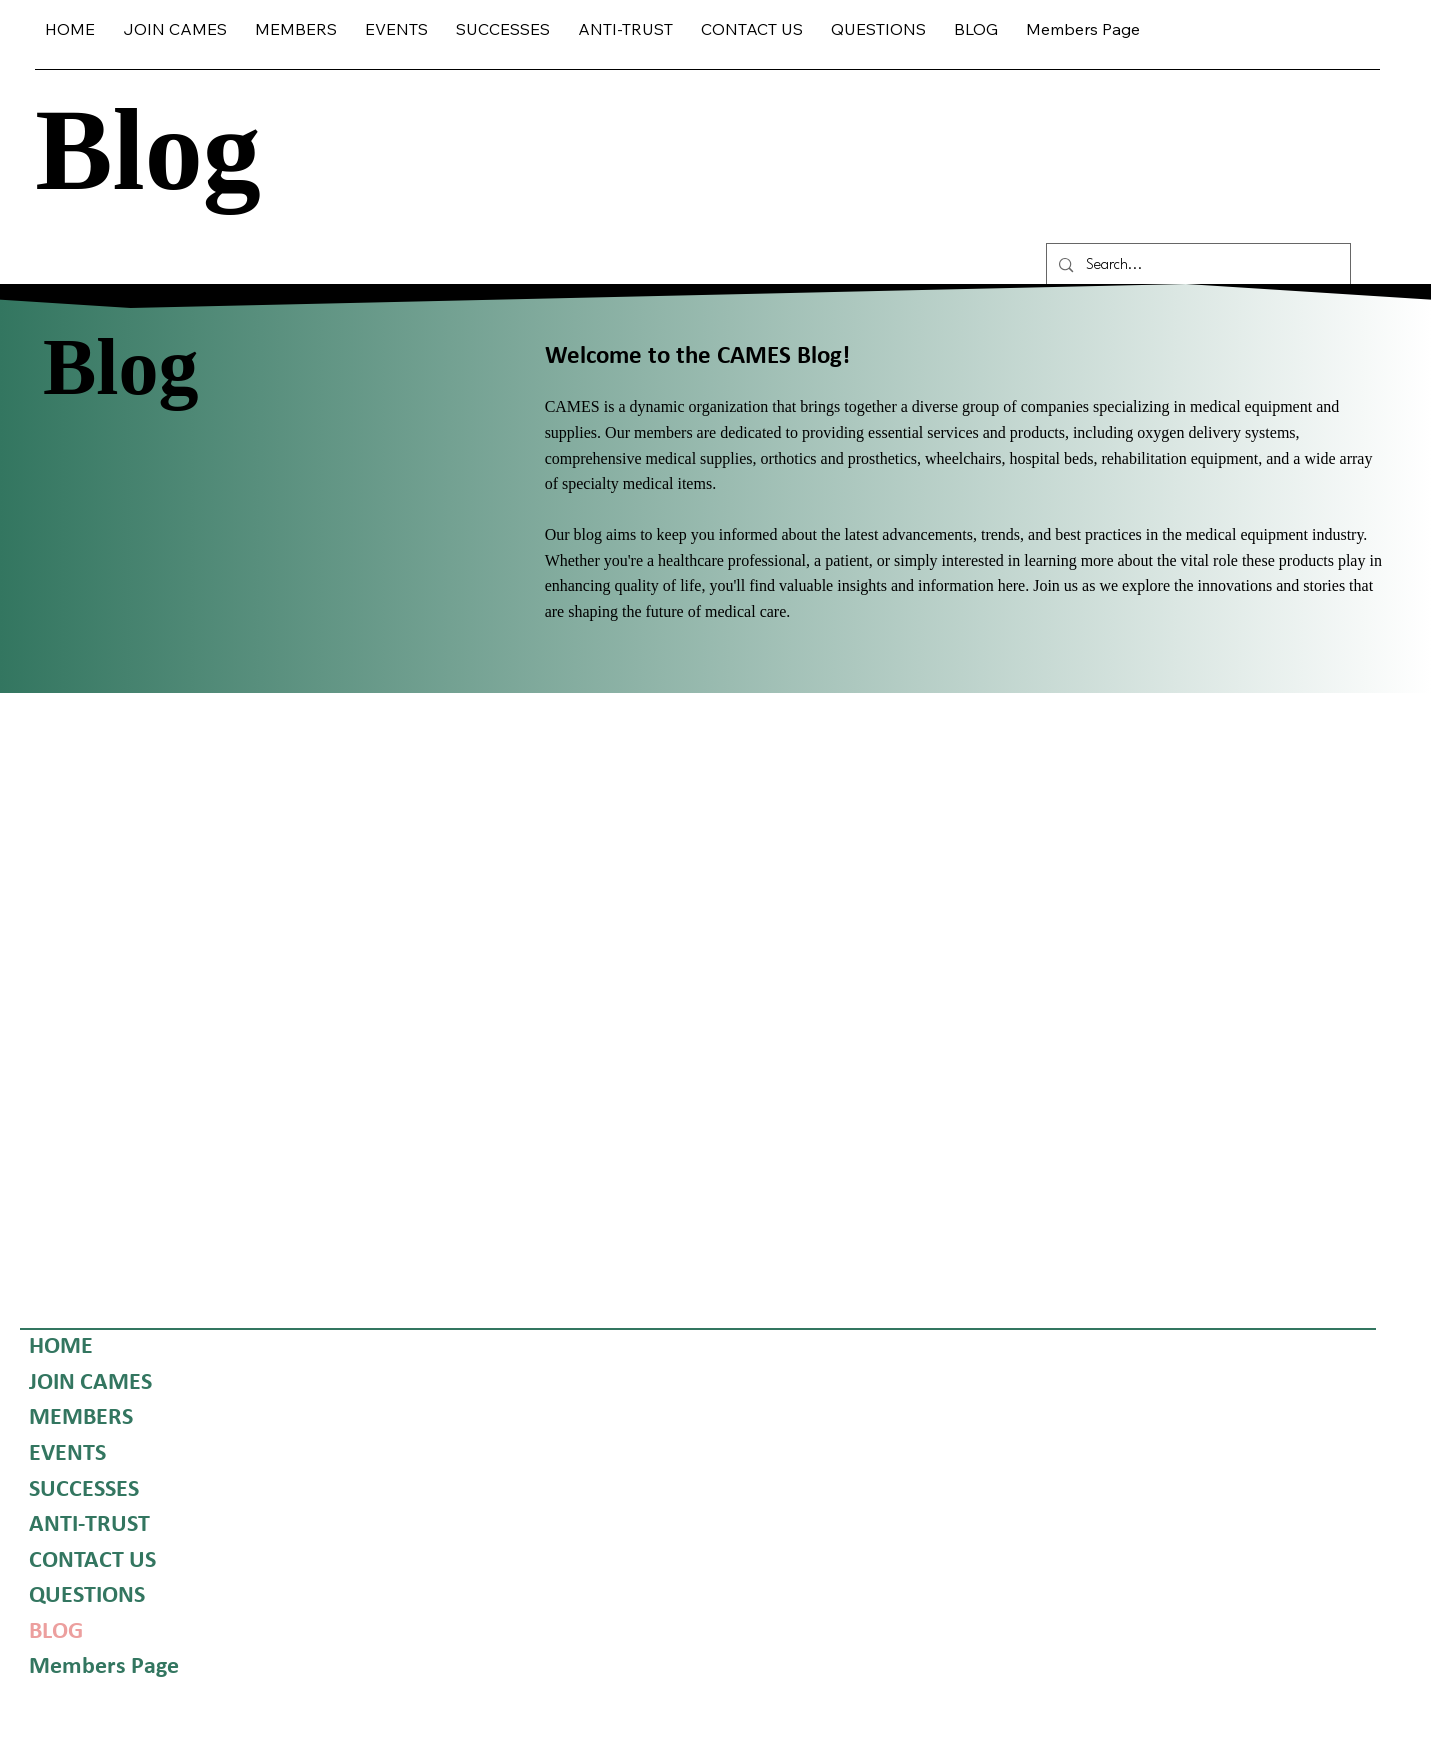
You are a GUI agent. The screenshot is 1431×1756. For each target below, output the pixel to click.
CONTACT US (92, 1561)
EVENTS (67, 1454)
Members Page (104, 1668)
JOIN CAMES (90, 1383)
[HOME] (162, 1348)
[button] (296, 30)
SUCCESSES (84, 1490)
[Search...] (1197, 265)
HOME (61, 1347)
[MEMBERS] (162, 1420)
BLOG (56, 1632)
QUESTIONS (87, 1597)
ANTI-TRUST (89, 1525)
